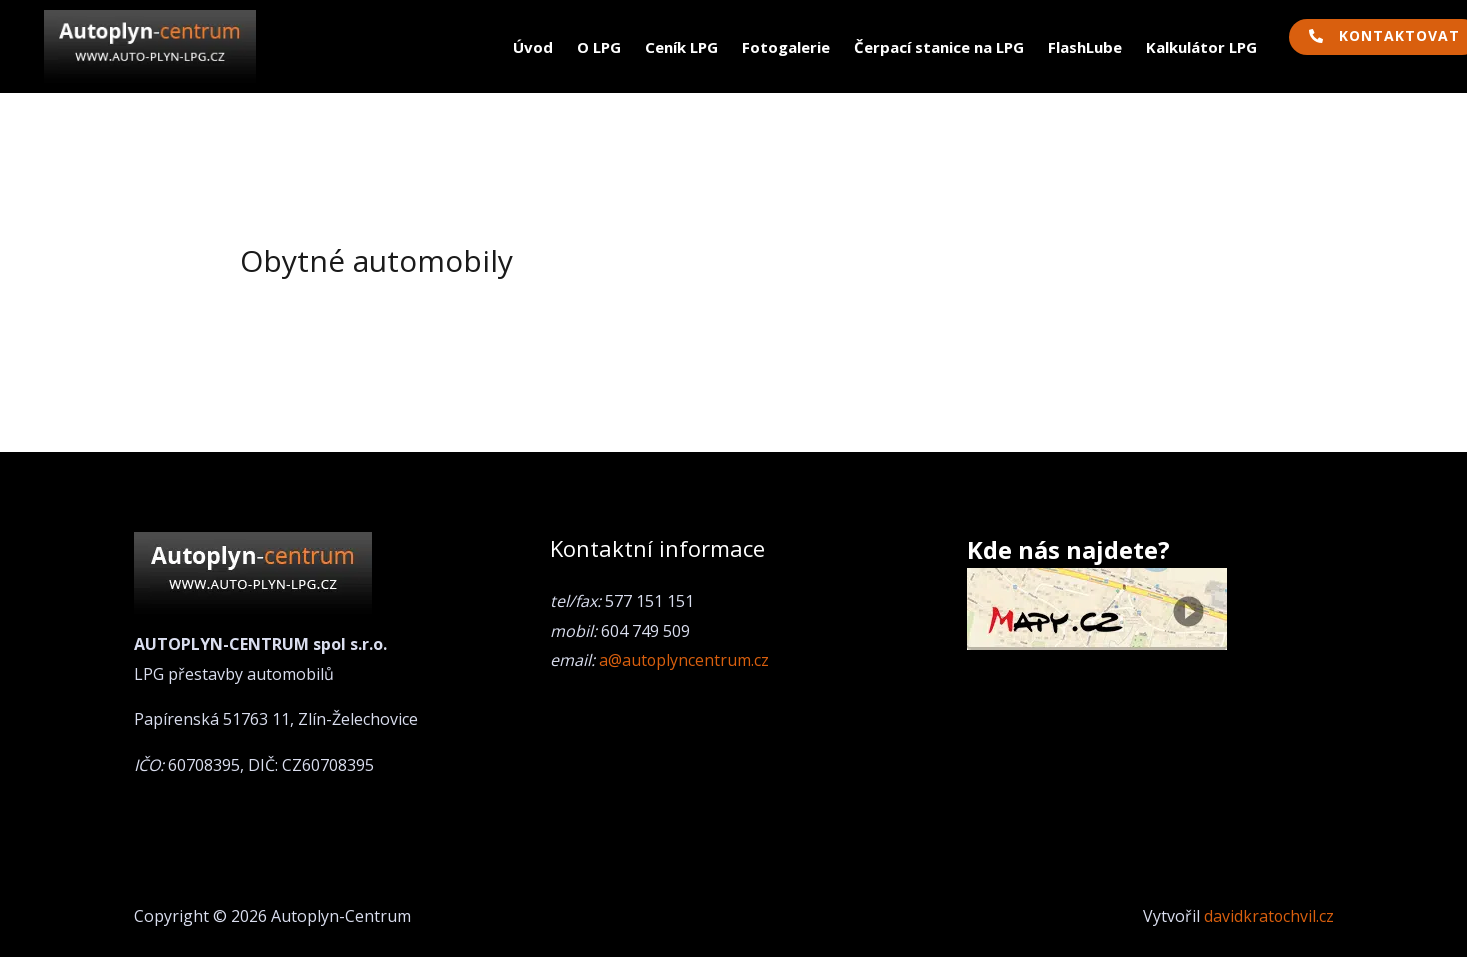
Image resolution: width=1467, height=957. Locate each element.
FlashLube (1085, 47)
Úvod (533, 47)
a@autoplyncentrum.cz (684, 660)
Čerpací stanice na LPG (939, 47)
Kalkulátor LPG (1201, 47)
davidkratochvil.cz (1268, 916)
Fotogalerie (786, 47)
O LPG (599, 47)
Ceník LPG (681, 47)
